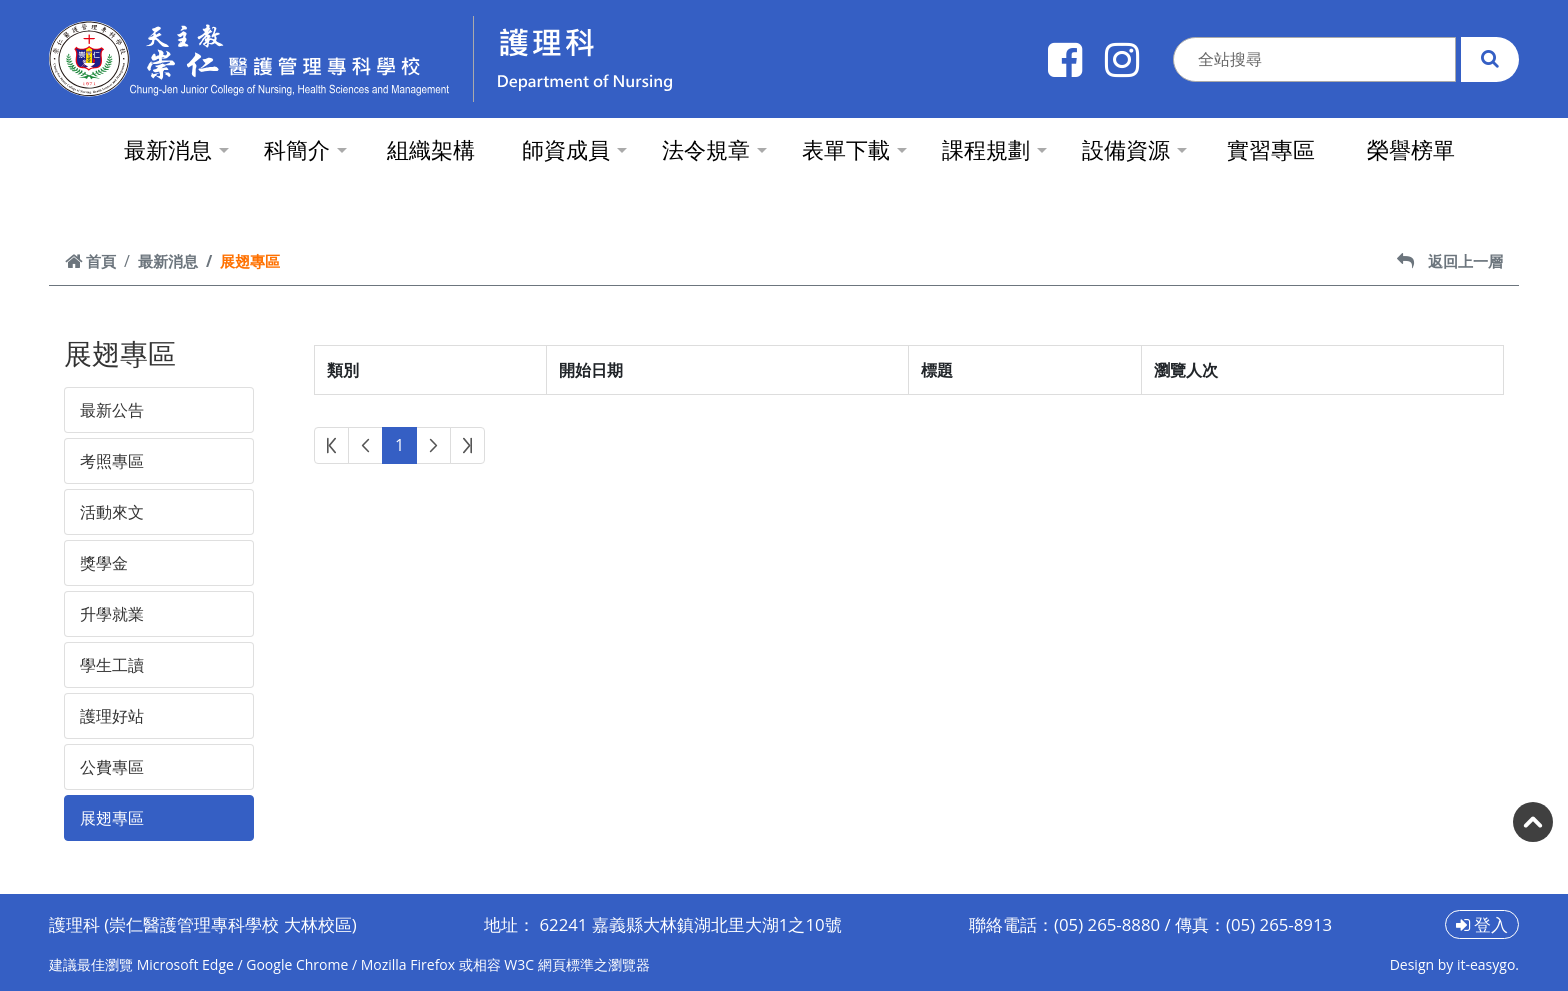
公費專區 (112, 767)
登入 (1482, 924)
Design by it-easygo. (1454, 964)
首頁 (90, 261)
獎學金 (104, 563)
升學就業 (112, 614)
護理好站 (112, 716)
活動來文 (112, 512)
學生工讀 (112, 665)
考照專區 (112, 461)
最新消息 (168, 261)
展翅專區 (112, 818)
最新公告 (112, 410)
